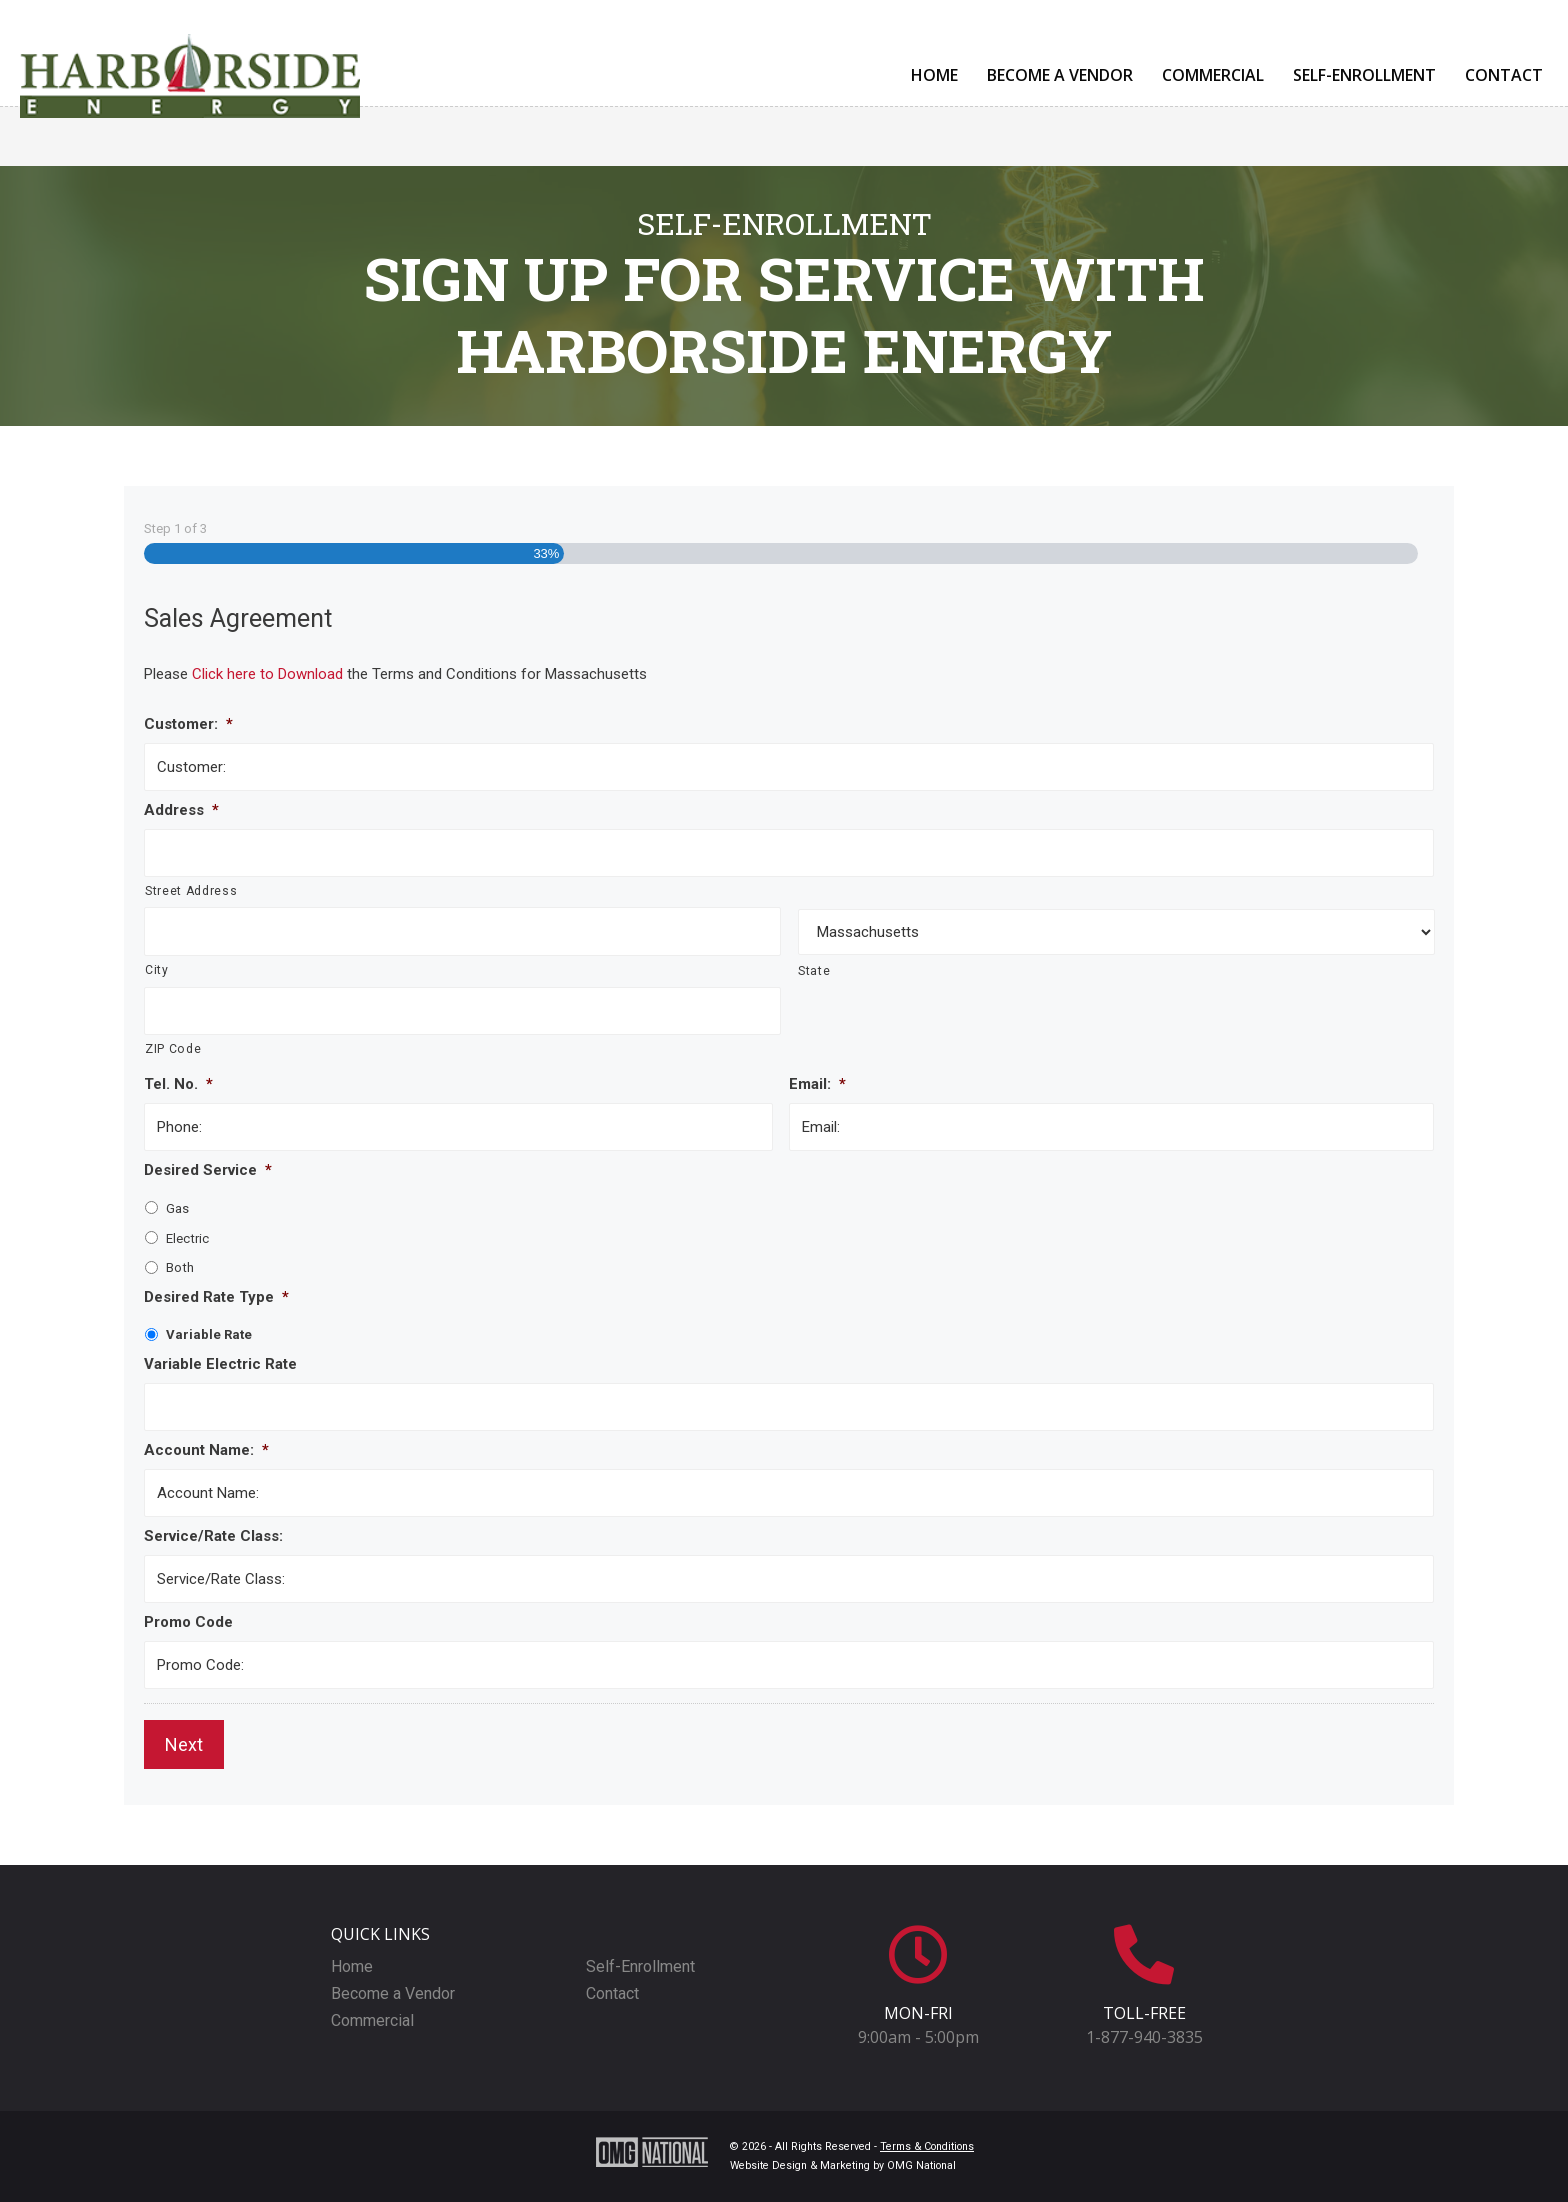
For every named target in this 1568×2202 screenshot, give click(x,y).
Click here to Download (269, 674)
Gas (177, 1208)
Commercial (1213, 75)
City (157, 970)
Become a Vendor (1060, 75)
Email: (817, 1084)
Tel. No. (178, 1084)
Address (181, 810)
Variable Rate (209, 1334)
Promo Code (188, 1622)
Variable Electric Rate (220, 1364)
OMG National (921, 2165)
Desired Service (208, 1170)
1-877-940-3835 (1144, 2037)
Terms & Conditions (927, 2146)
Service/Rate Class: (213, 1536)
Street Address (191, 891)
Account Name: (206, 1450)
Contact (1504, 75)
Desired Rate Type (216, 1297)
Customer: (188, 724)
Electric (187, 1238)
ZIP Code (173, 1049)
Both (180, 1267)
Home (934, 75)
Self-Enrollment (1364, 75)
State (814, 971)
